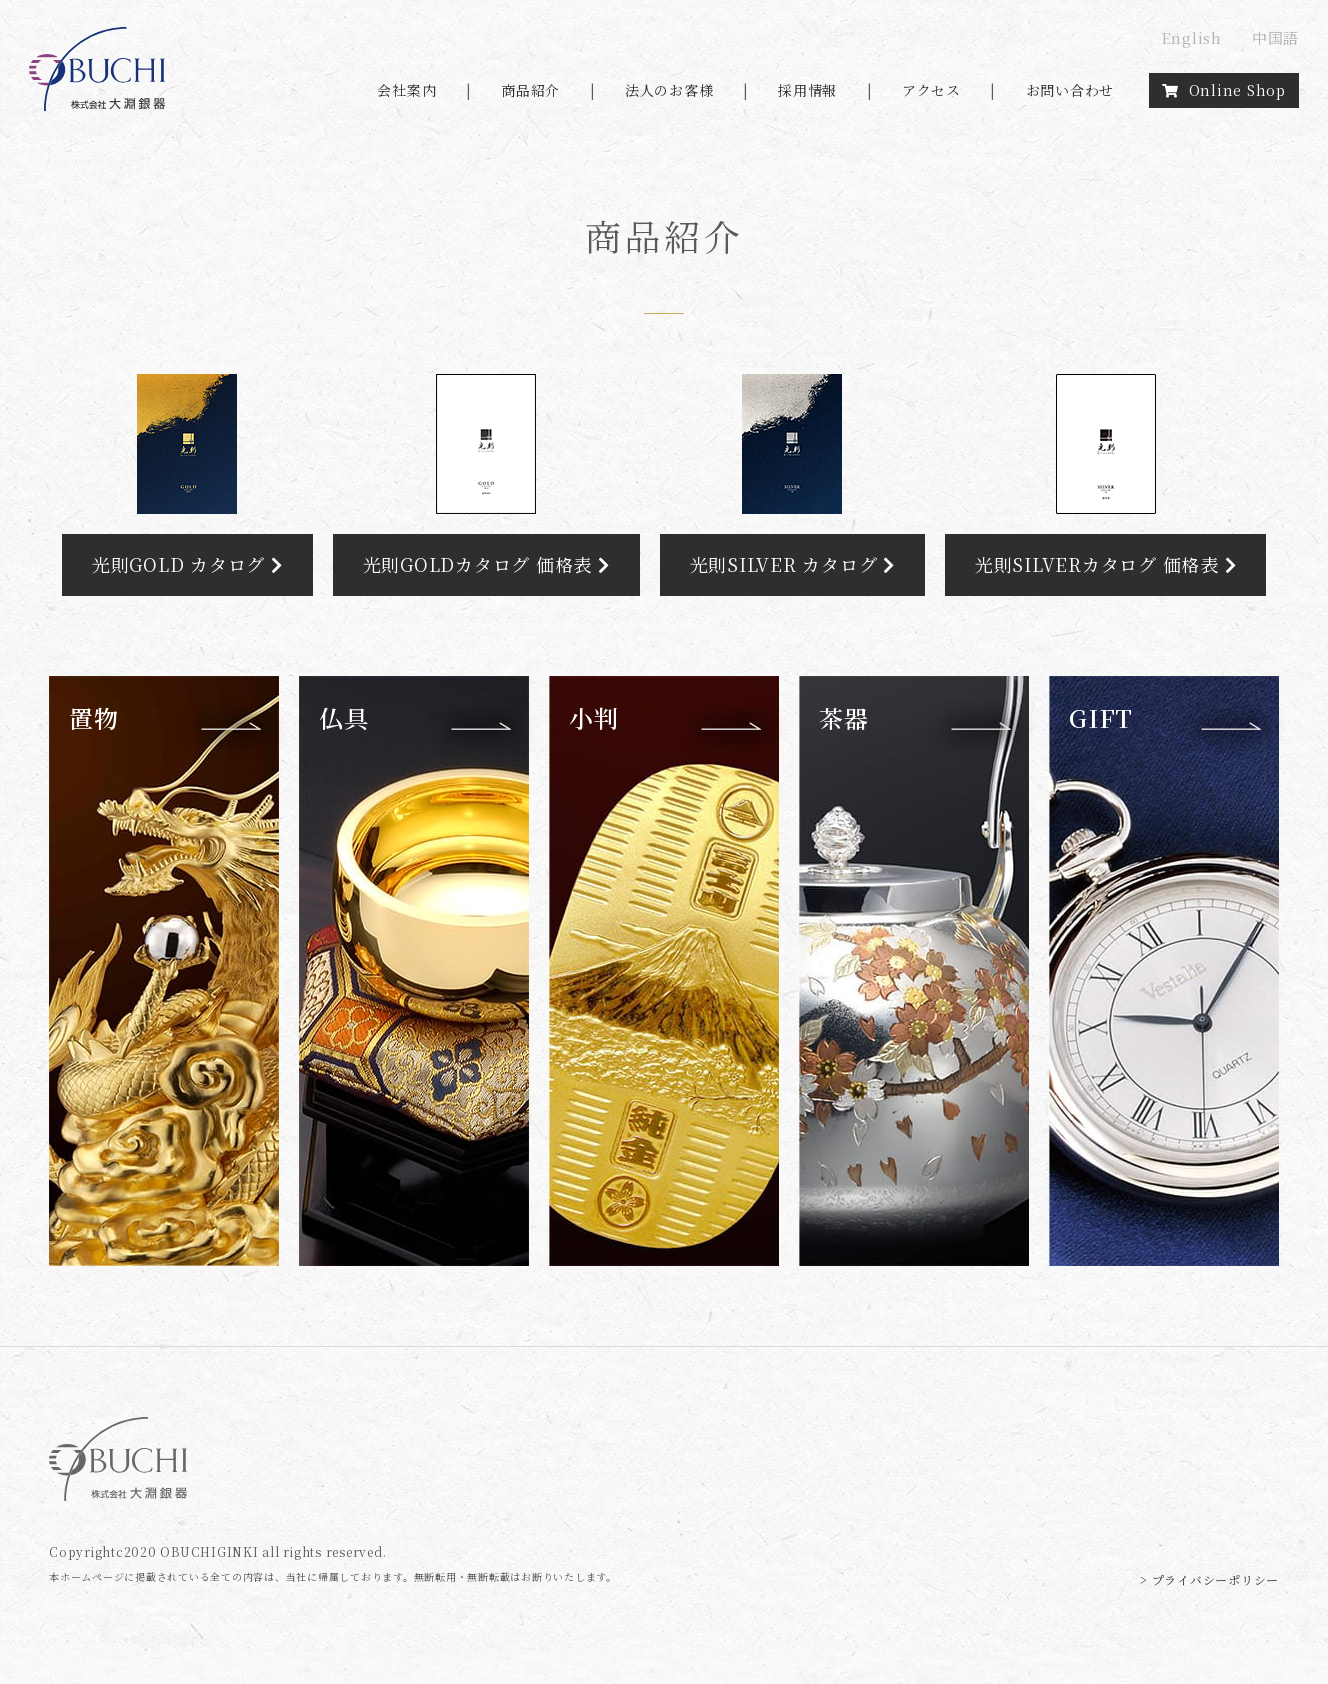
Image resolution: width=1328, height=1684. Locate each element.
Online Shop (1224, 90)
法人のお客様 (669, 90)
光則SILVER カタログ (792, 564)
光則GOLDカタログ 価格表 (486, 564)
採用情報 (807, 90)
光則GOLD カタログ (187, 564)
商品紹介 (530, 90)
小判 (594, 717)
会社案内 (406, 90)
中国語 (1275, 37)
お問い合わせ (1070, 90)
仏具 (344, 717)
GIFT (1101, 717)
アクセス (931, 90)
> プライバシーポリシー (1209, 1579)
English (1191, 37)
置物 (94, 717)
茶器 (844, 717)
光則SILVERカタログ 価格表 (1106, 564)
